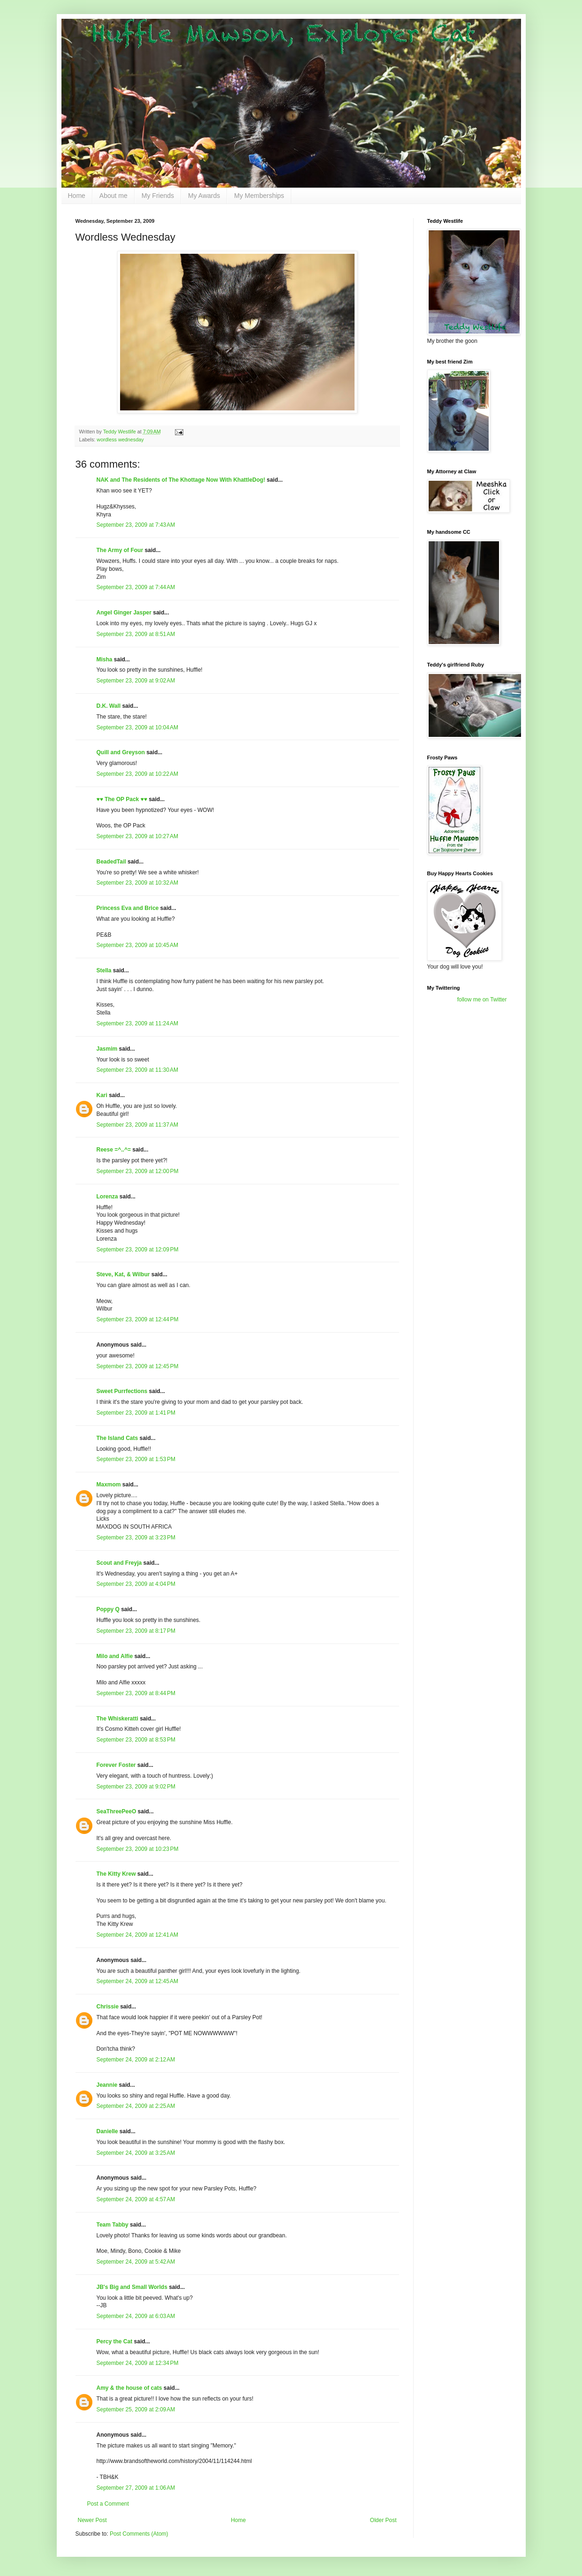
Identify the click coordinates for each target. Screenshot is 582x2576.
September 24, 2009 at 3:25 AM (136, 2153)
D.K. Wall (109, 706)
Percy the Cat (115, 2341)
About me (113, 195)
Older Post (383, 2520)
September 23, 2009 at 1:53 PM (136, 1459)
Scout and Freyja (119, 1563)
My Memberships (259, 195)
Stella (104, 970)
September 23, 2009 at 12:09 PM (138, 1249)
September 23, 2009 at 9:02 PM (136, 1786)
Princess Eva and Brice (128, 908)
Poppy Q (108, 1609)
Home (76, 195)
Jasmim (107, 1049)
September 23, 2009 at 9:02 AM (136, 680)
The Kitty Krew (116, 1874)
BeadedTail (111, 861)
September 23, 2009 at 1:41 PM (136, 1412)
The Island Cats (117, 1438)
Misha (105, 659)
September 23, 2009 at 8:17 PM (136, 1631)
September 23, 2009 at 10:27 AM (137, 836)
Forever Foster (116, 1765)
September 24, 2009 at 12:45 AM (137, 1981)
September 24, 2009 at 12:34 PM (138, 2363)
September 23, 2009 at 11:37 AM (137, 1124)
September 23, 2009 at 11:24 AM (137, 1023)
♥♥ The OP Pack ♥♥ (122, 799)
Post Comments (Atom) (139, 2534)
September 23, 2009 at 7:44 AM (136, 587)
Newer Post (92, 2520)
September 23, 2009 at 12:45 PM (138, 1366)
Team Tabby (112, 2224)
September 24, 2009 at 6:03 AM (136, 2316)
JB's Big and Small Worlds (132, 2287)
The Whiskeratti (117, 1718)
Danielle (107, 2131)
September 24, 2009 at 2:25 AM (136, 2106)
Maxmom (109, 1484)
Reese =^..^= (114, 1149)
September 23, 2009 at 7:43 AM (136, 525)
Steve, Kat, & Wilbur (123, 1274)
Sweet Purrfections (122, 1391)
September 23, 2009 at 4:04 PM (136, 1584)
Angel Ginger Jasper (124, 612)
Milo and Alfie (115, 1656)
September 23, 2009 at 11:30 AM (137, 1070)
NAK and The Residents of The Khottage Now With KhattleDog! (181, 480)
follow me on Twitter (482, 999)
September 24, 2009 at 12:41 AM (137, 1935)
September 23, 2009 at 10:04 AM (137, 727)
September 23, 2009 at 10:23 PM (138, 1849)
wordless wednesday (120, 439)
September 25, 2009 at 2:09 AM (136, 2409)
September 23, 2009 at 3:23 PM (136, 1537)
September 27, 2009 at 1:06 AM (136, 2488)
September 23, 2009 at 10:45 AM (137, 945)
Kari (102, 1095)
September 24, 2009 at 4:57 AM (136, 2199)
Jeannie (107, 2085)
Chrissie (108, 2006)
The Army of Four (120, 550)
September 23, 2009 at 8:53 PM (136, 1739)
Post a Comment (108, 2503)
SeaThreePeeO (116, 1811)
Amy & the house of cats (129, 2388)
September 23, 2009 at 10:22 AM (137, 774)
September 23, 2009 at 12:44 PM (138, 1319)
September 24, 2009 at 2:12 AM (136, 2059)
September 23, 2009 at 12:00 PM (138, 1171)
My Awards (204, 195)
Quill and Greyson (121, 752)
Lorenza (107, 1196)
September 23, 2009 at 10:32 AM (137, 882)
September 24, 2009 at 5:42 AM (136, 2261)
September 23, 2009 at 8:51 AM (136, 634)
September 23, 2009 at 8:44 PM (136, 1693)
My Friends (158, 195)
